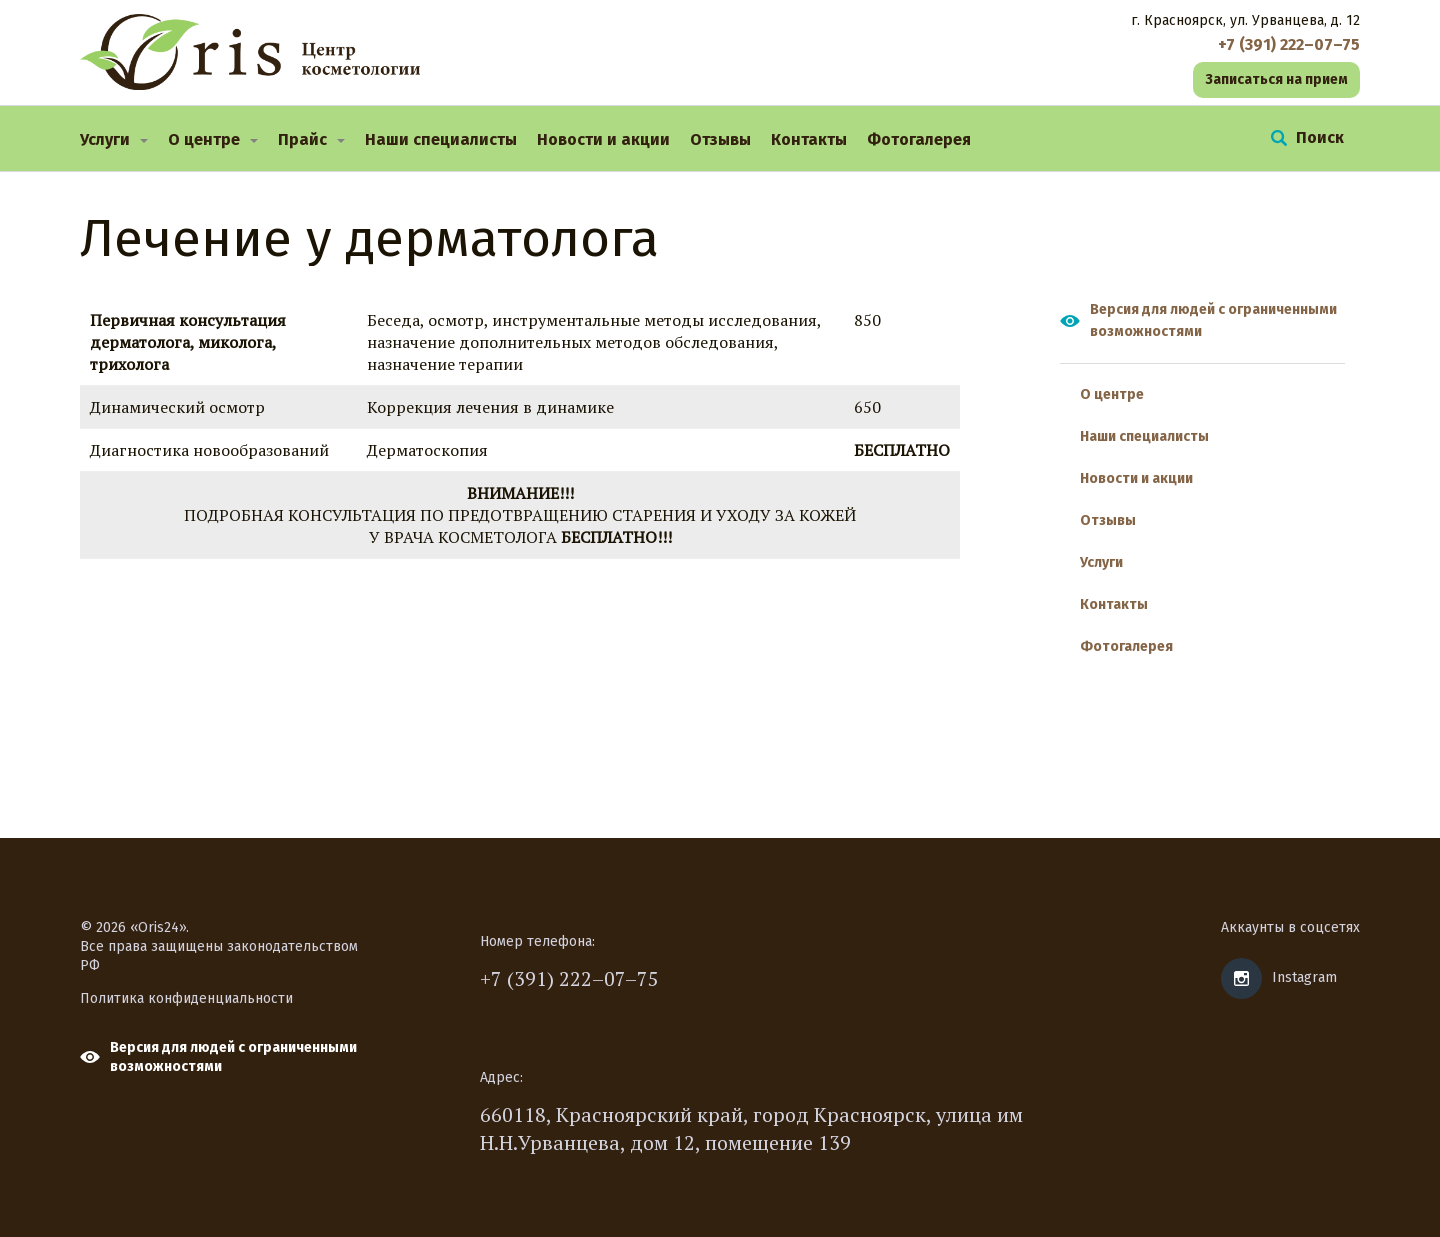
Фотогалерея (919, 139)
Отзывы (720, 139)
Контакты (809, 139)
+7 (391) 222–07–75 (569, 978)
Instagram (1304, 977)
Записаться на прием (1276, 79)
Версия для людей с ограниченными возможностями (1213, 320)
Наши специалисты (441, 139)
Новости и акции (603, 139)
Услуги (105, 139)
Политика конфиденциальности (186, 998)
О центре (204, 139)
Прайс (302, 139)
